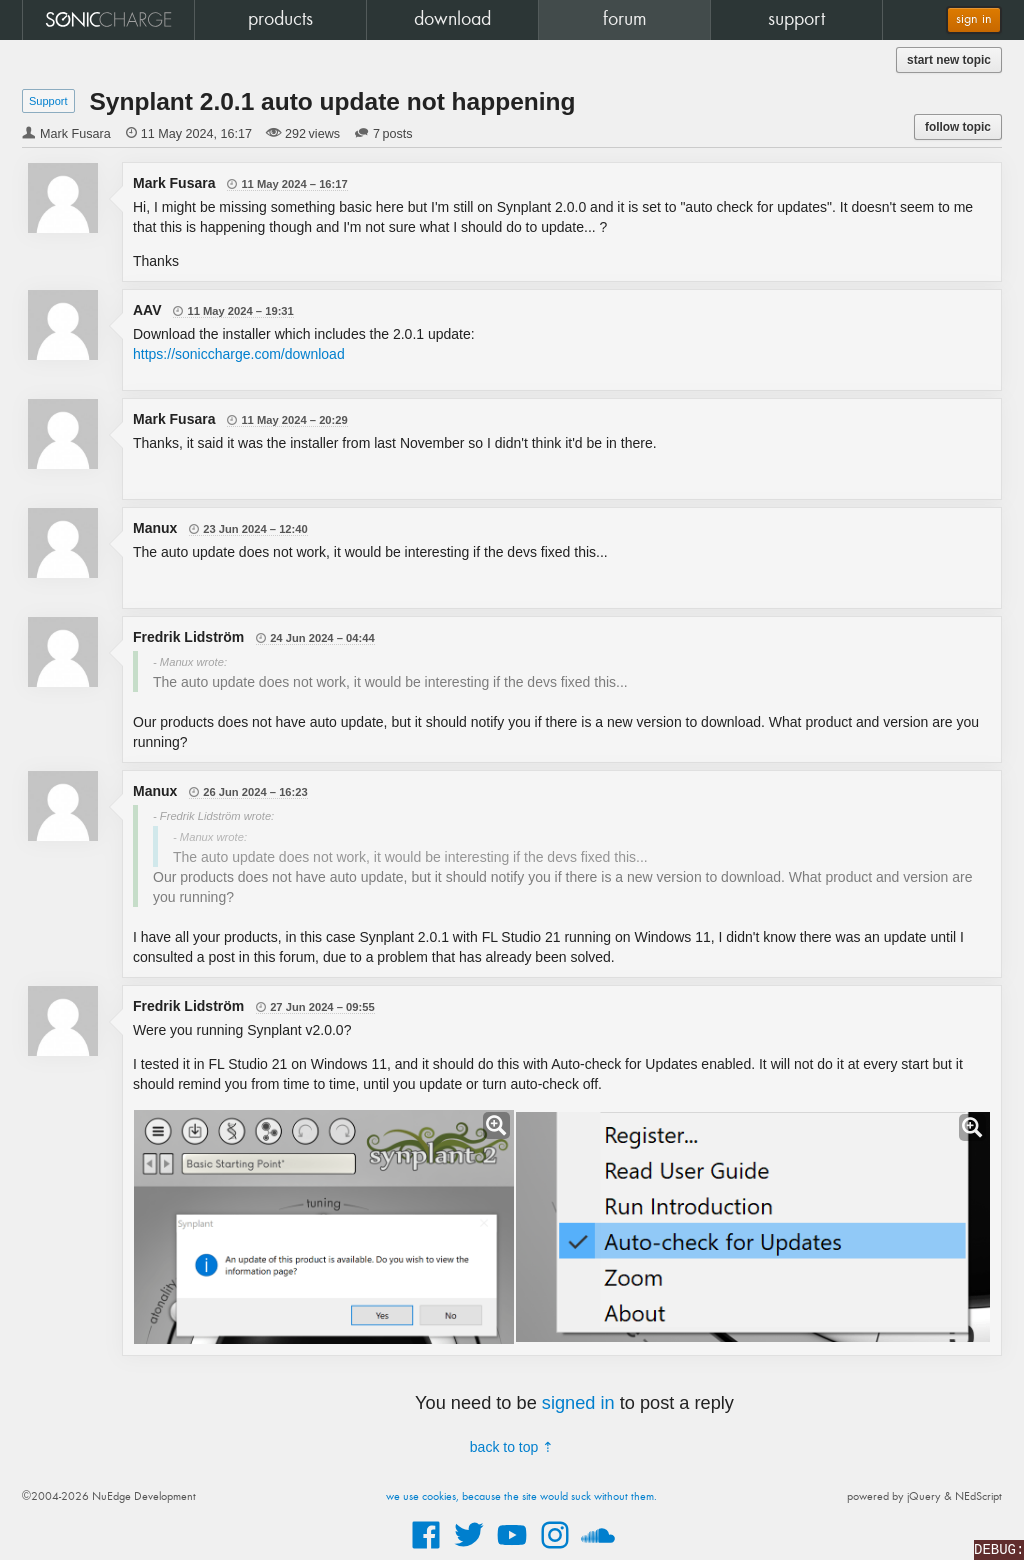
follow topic (958, 127)
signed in (578, 1403)
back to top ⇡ (512, 1447)
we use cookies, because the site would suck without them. (521, 1497)
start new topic (949, 60)
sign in (974, 19)
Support (48, 101)
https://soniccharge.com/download (239, 354)
